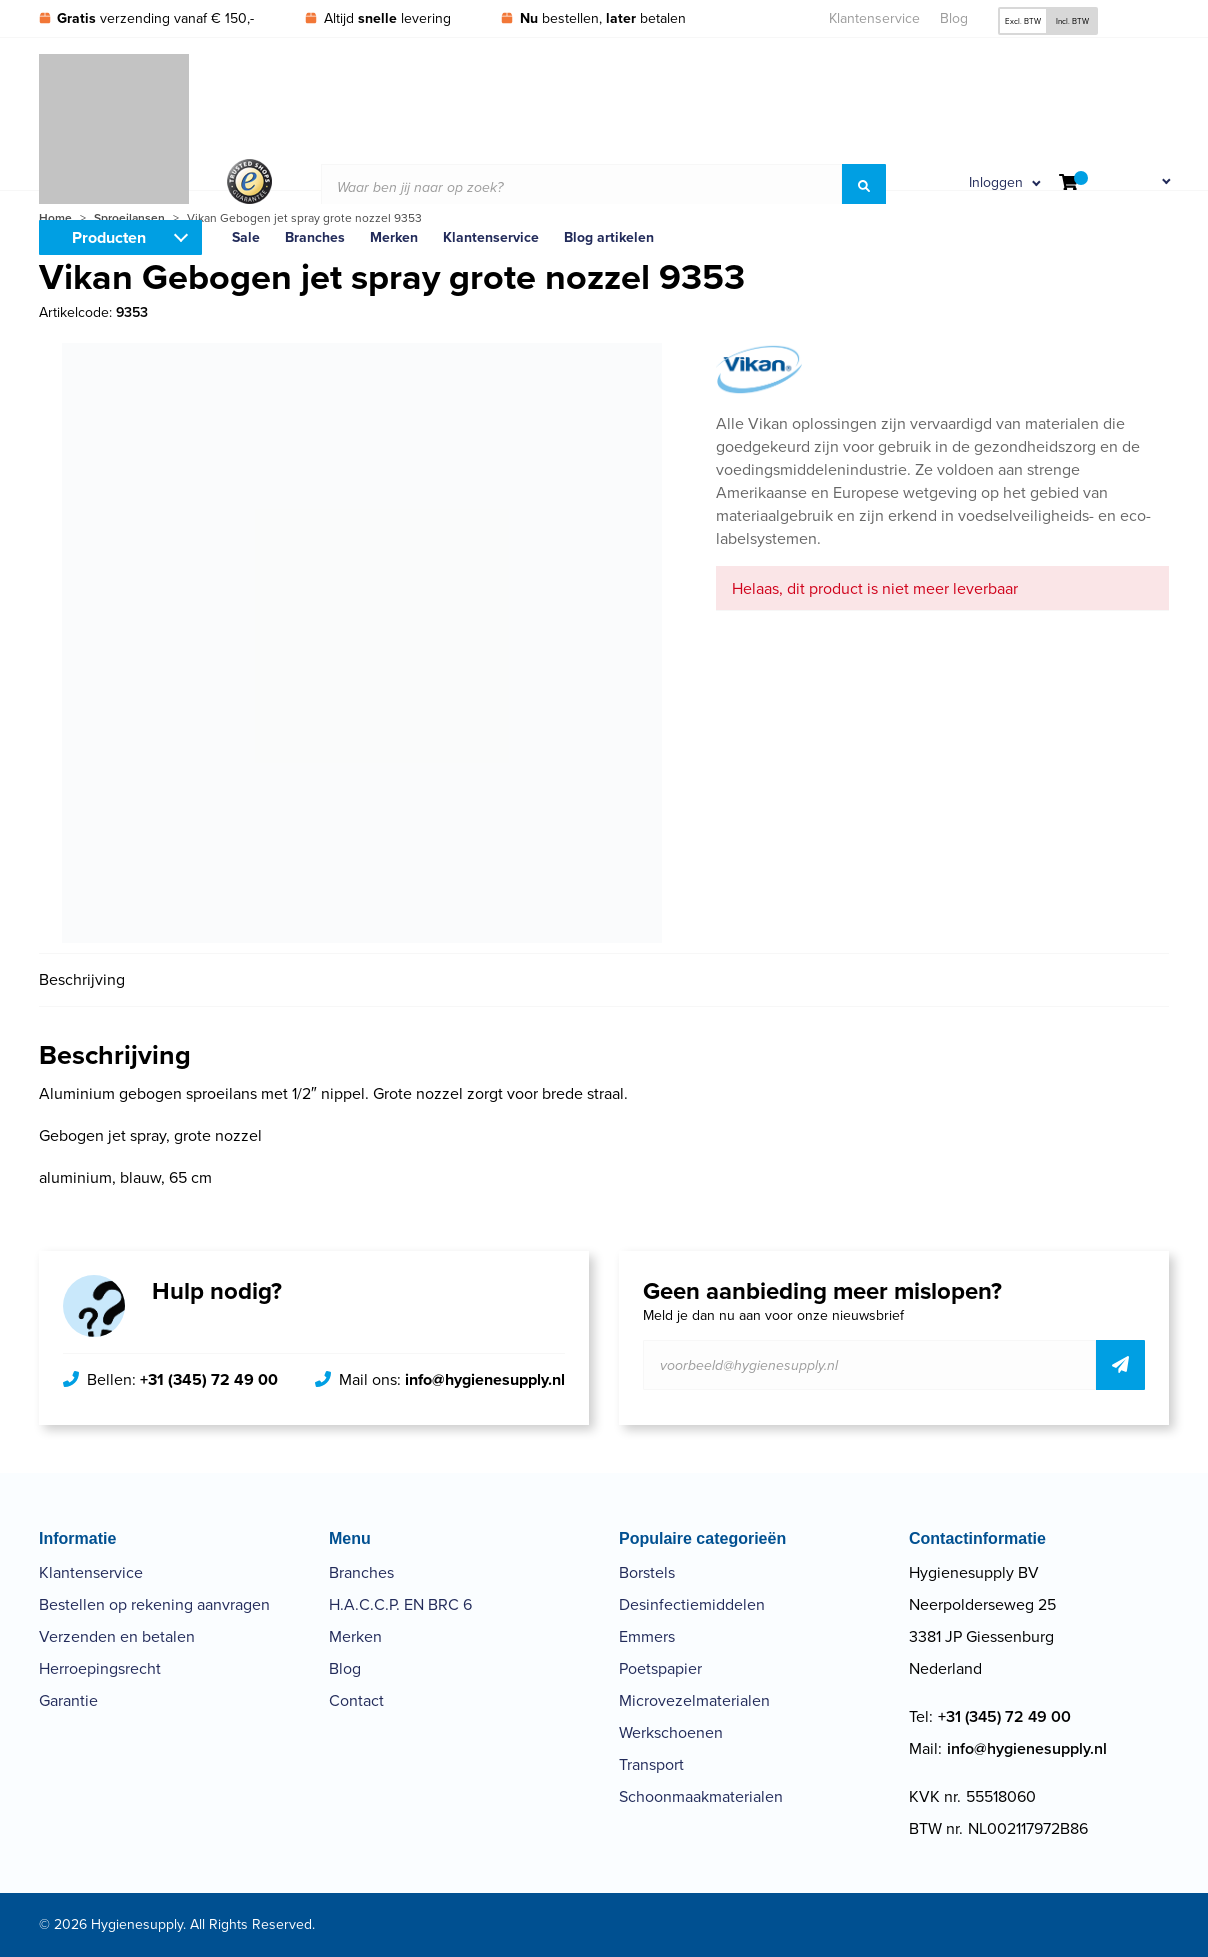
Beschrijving (82, 979)
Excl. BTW (1023, 21)
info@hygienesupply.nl (485, 1379)
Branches (361, 1572)
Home (55, 218)
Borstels (647, 1572)
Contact (356, 1700)
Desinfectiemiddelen (692, 1604)
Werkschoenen (671, 1732)
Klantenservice (874, 18)
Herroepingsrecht (100, 1668)
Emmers (647, 1636)
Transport (651, 1764)
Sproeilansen (129, 218)
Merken (355, 1636)
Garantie (68, 1700)
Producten (109, 237)
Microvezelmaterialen (694, 1700)
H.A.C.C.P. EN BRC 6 (400, 1604)
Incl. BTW (1072, 21)
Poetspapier (660, 1668)
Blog (954, 18)
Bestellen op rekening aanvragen (154, 1604)
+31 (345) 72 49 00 (209, 1379)
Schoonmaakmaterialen (701, 1796)
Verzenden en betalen (117, 1636)
